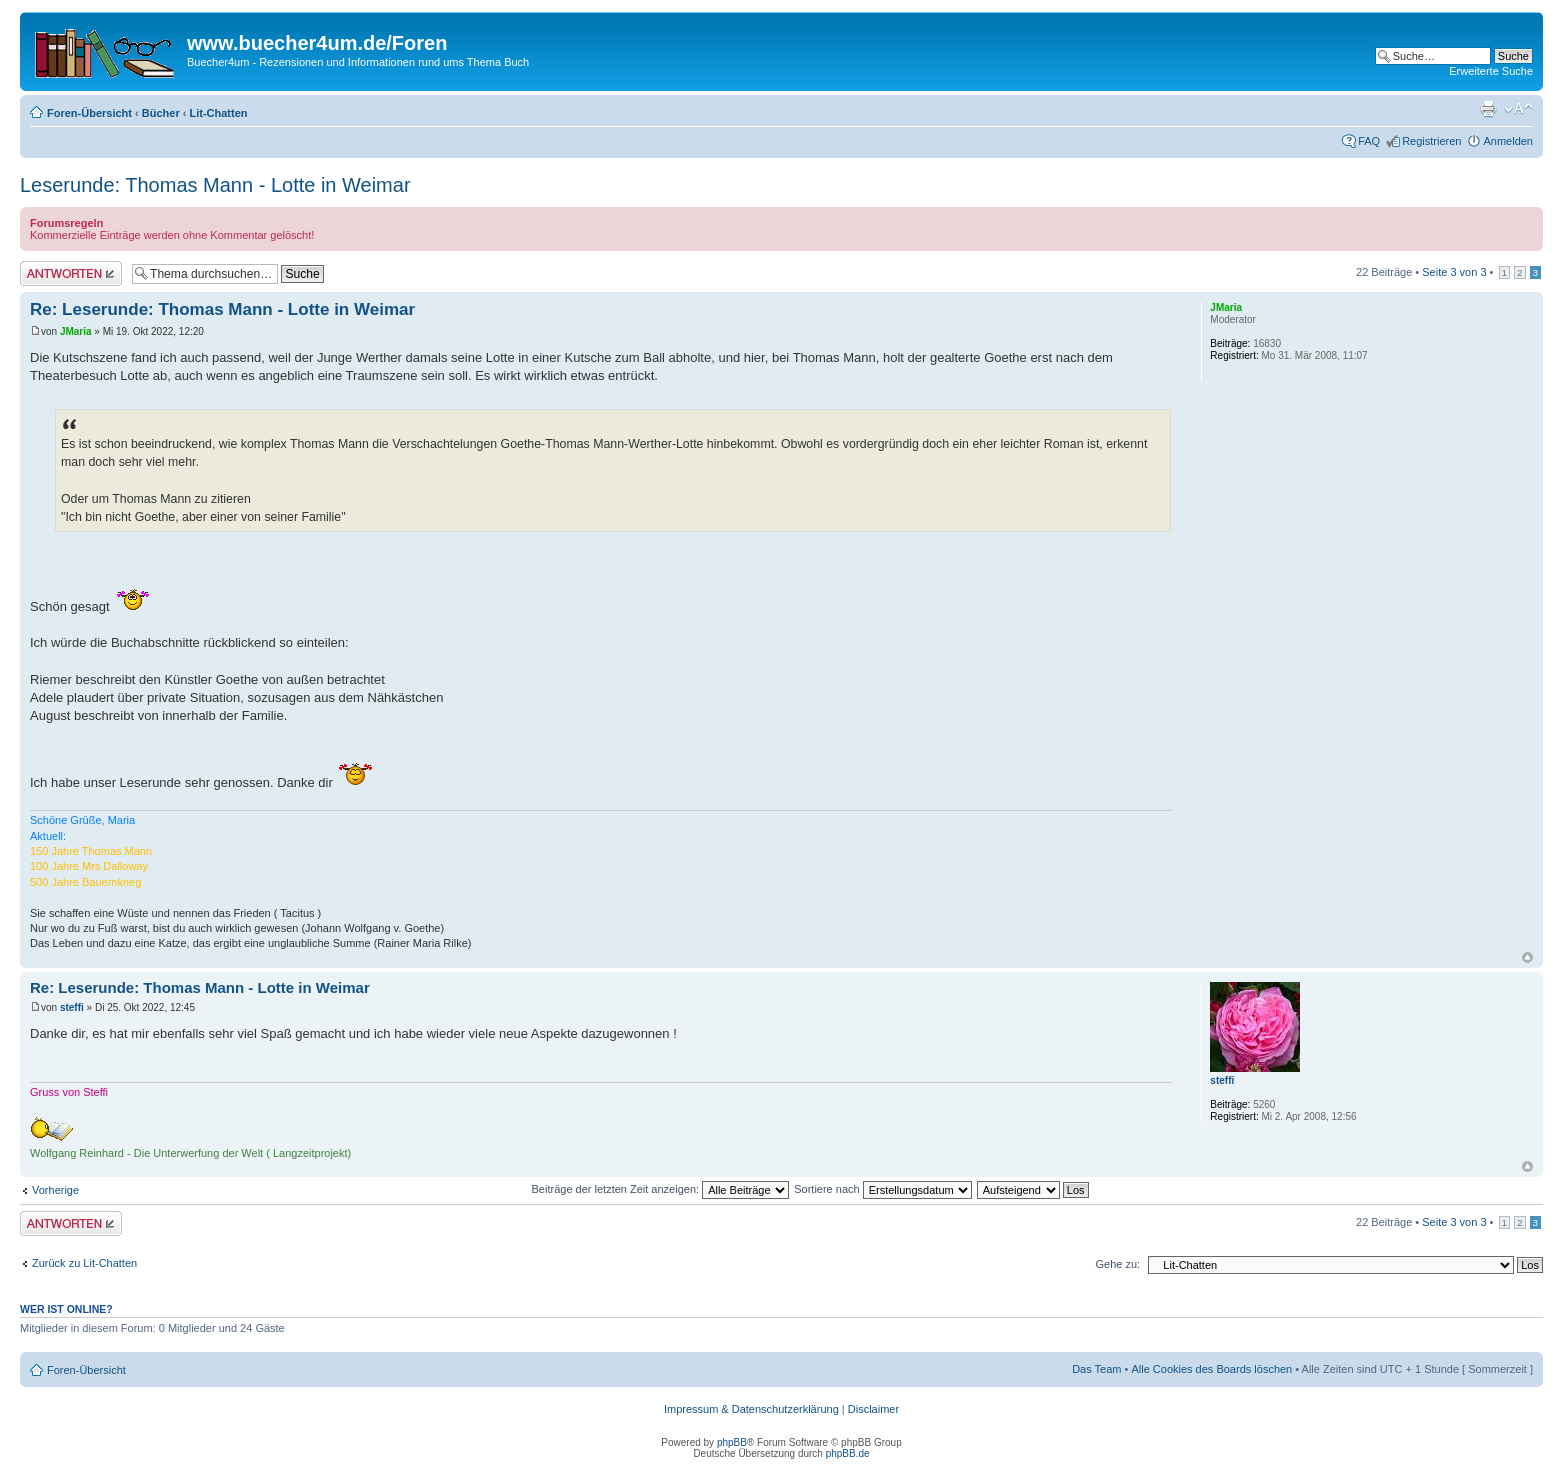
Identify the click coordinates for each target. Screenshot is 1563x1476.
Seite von (1454, 272)
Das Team (1096, 1369)
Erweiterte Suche (1491, 71)
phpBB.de (848, 1453)
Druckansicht (1488, 109)
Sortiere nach (882, 1189)
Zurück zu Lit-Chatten (84, 1263)
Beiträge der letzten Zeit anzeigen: (661, 1189)
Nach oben (1527, 957)
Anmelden (1508, 141)
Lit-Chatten (218, 113)
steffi (72, 1007)
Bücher (161, 113)
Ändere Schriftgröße (1518, 109)
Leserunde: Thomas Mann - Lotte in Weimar (215, 185)
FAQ (1369, 141)
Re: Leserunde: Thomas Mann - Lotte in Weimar (222, 309)
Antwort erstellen (71, 273)
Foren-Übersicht (89, 113)
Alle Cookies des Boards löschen (1211, 1369)
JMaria (76, 331)
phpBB (732, 1442)
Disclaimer (873, 1409)
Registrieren (1431, 141)
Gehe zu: (1117, 1264)
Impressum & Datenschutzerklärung (751, 1409)
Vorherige (55, 1190)
